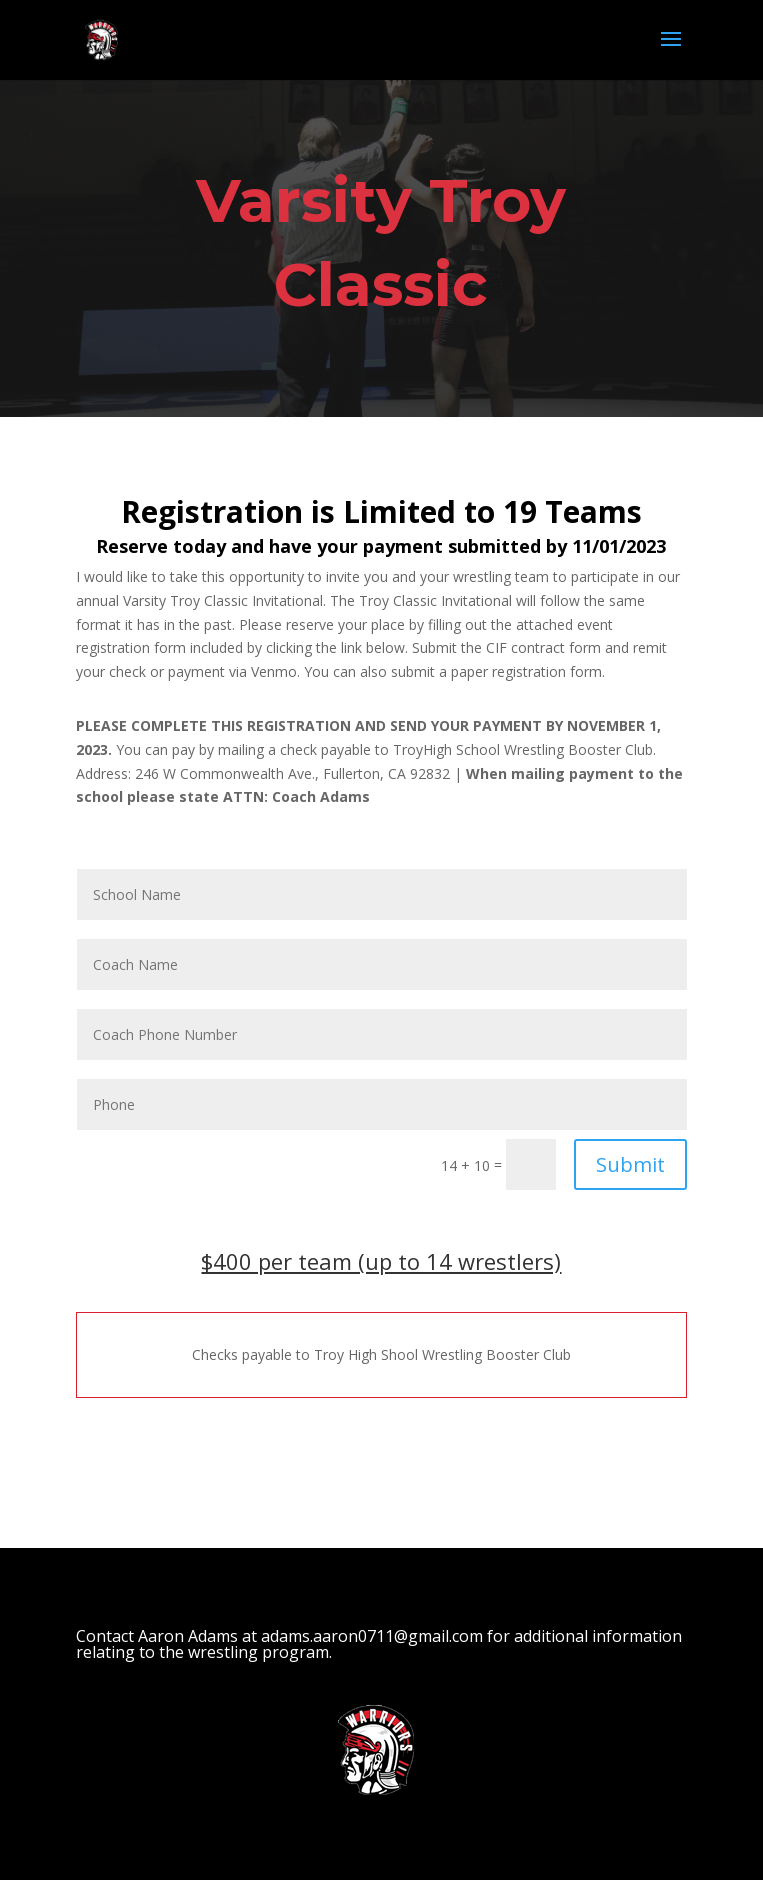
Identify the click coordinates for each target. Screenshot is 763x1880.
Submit (630, 1164)
